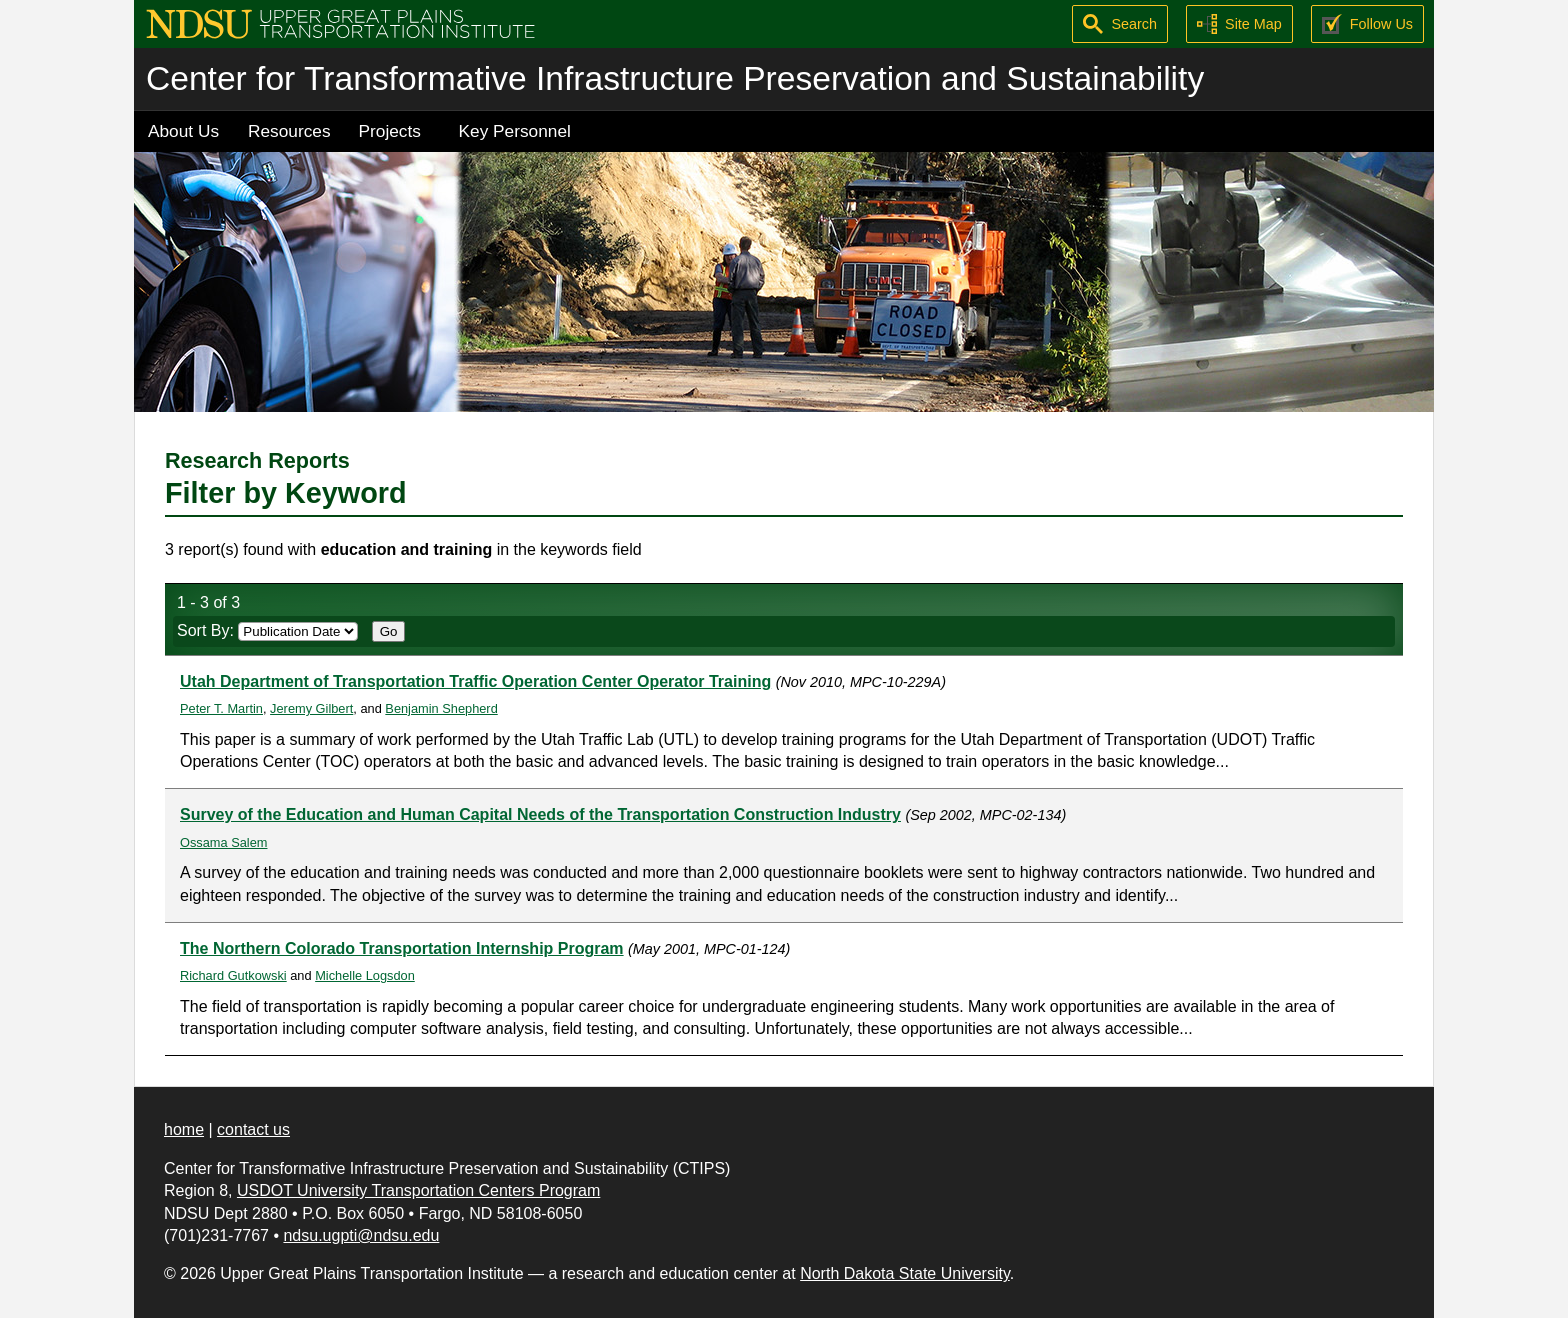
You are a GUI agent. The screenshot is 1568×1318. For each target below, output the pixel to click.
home (184, 1129)
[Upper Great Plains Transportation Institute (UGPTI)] (340, 22)
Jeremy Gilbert (311, 708)
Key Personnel (515, 131)
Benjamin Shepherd (441, 708)
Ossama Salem (223, 842)
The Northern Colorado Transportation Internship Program (402, 948)
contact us (253, 1129)
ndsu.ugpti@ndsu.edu (361, 1235)
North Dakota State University (905, 1273)
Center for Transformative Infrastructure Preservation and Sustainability (675, 78)
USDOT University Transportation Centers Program (418, 1190)
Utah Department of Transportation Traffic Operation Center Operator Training (475, 681)
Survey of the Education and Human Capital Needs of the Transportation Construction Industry (540, 814)
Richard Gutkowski (233, 975)
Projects (390, 131)
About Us (183, 131)
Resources (289, 131)
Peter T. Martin (221, 708)
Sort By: (267, 630)
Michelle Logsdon (365, 975)
